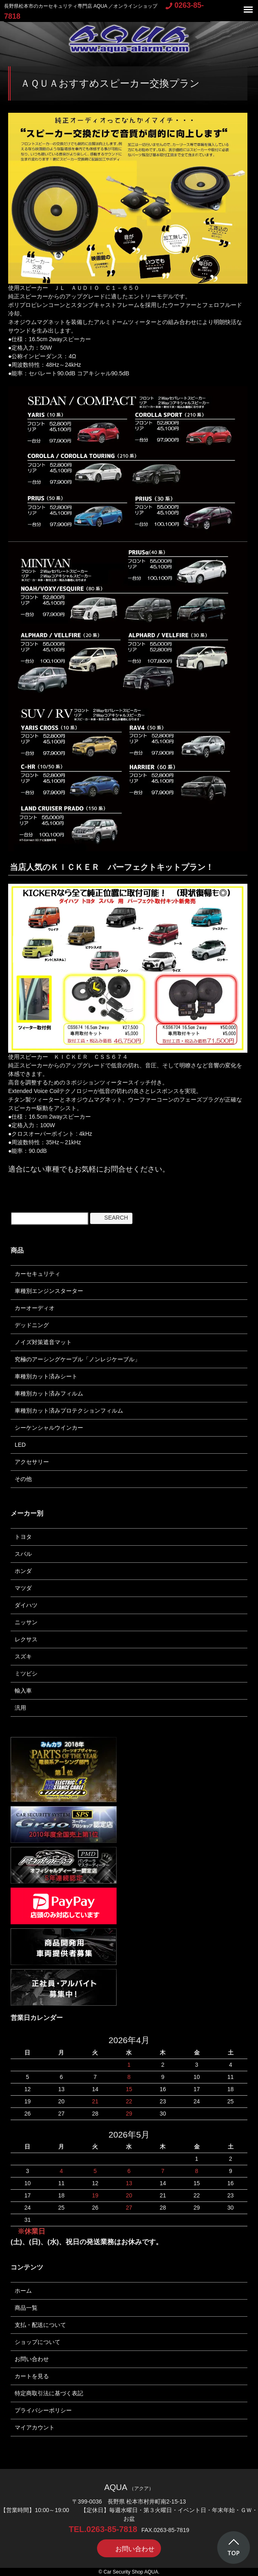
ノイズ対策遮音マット (43, 1342)
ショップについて (37, 2342)
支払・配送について (40, 2325)
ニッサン (26, 1622)
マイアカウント (35, 2427)
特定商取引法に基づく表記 (49, 2393)
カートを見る (32, 2376)
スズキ (23, 1656)
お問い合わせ (32, 2359)
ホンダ (23, 1571)
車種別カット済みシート (46, 1376)
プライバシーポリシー (43, 2410)
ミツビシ (26, 1673)
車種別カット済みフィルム (49, 1393)
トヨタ (23, 1536)
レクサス (26, 1639)
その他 (23, 1479)
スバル (23, 1554)
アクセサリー (32, 1462)
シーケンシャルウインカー (49, 1427)
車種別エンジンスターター (49, 1291)
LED (20, 1444)
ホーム (23, 2290)
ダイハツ (26, 1605)
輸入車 (23, 1690)
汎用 (20, 1707)
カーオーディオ (35, 1308)
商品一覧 (26, 2307)
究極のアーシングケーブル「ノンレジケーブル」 (77, 1359)
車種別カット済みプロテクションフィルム (69, 1410)
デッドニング (32, 1325)
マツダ (23, 1588)
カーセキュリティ (37, 1273)
